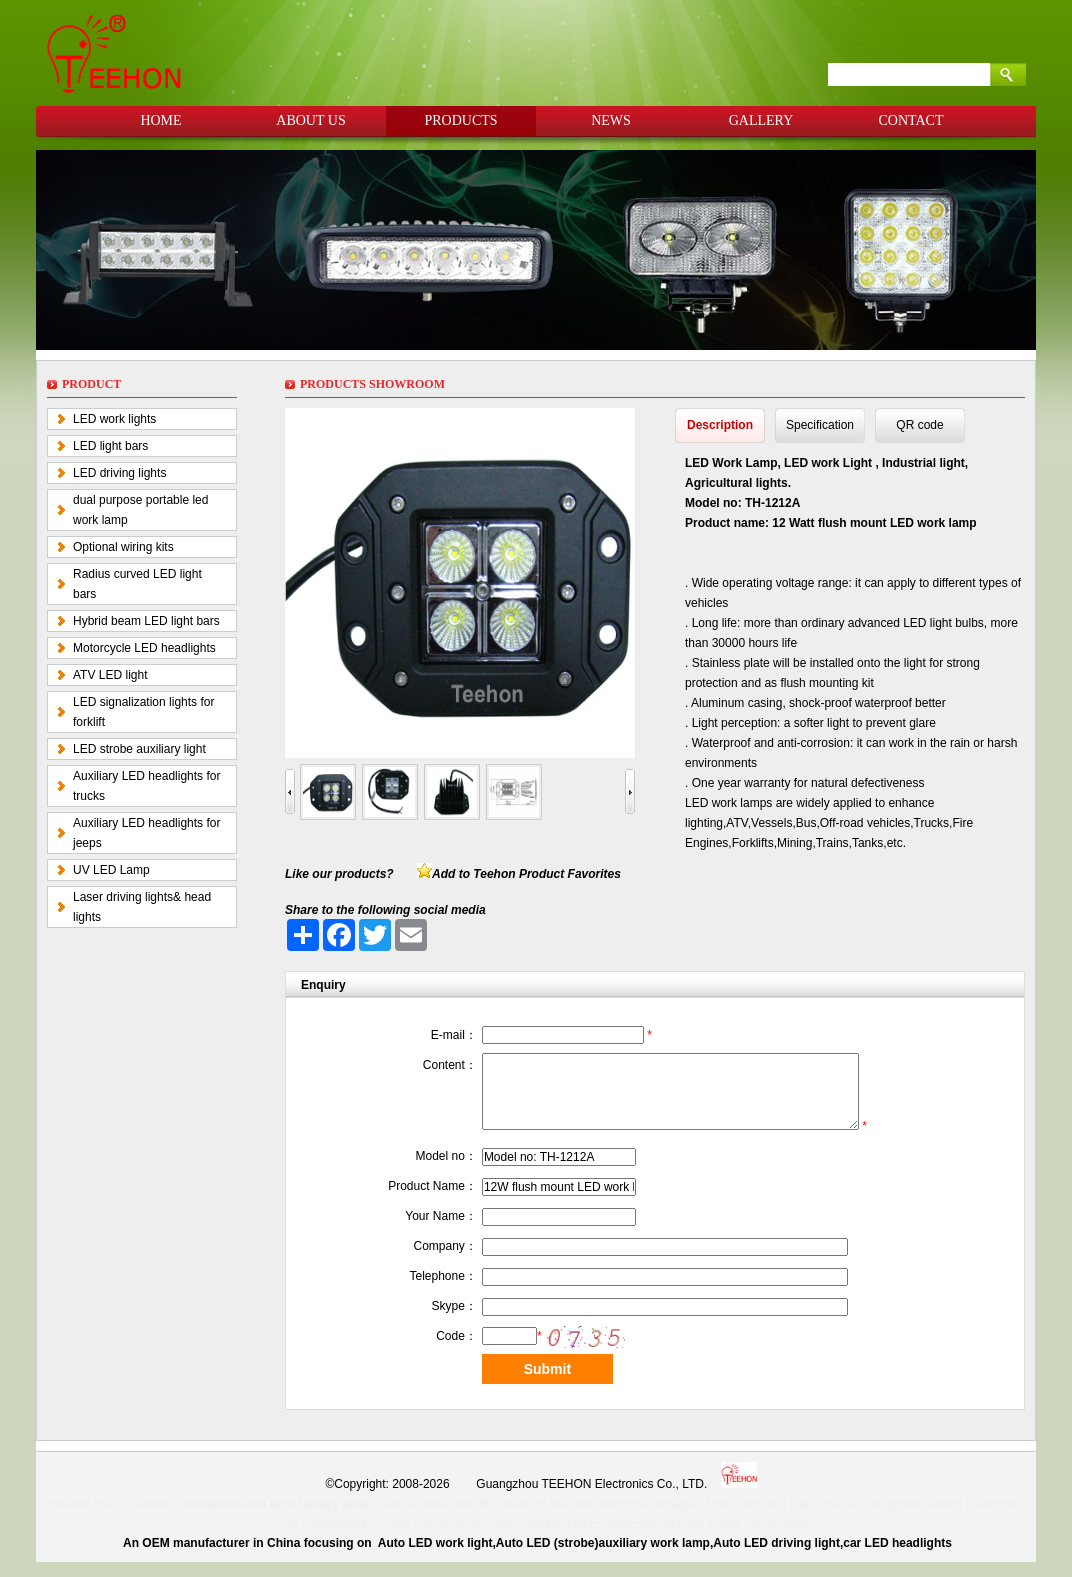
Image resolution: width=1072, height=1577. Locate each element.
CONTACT (911, 120)
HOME (160, 120)
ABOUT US (310, 120)
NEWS (611, 120)
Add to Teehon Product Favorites (526, 874)
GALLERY (761, 120)
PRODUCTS (460, 120)
